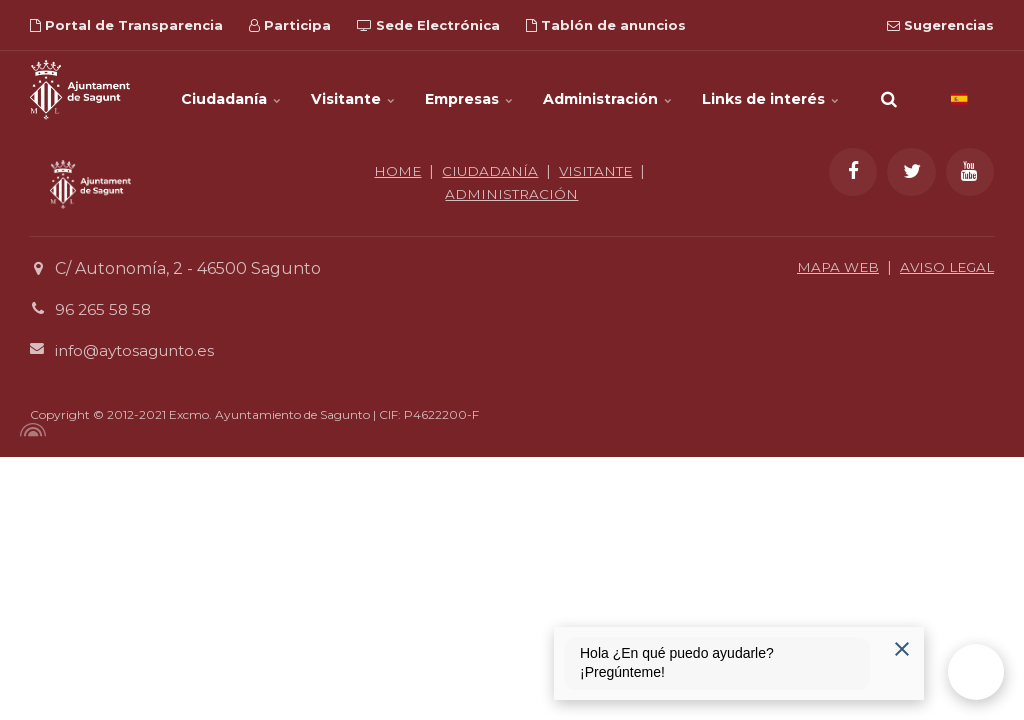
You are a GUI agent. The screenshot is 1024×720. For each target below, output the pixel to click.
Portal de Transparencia (126, 25)
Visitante (353, 90)
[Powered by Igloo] (30, 429)
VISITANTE (596, 171)
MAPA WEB (832, 267)
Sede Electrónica (428, 25)
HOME (395, 171)
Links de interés (770, 90)
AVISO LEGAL (945, 267)
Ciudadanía (232, 90)
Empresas (469, 90)
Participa (290, 25)
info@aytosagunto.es (139, 349)
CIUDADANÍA (488, 171)
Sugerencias (940, 25)
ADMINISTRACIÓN (511, 193)
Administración (607, 90)
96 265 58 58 (104, 309)
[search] (889, 90)
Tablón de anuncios (606, 25)
